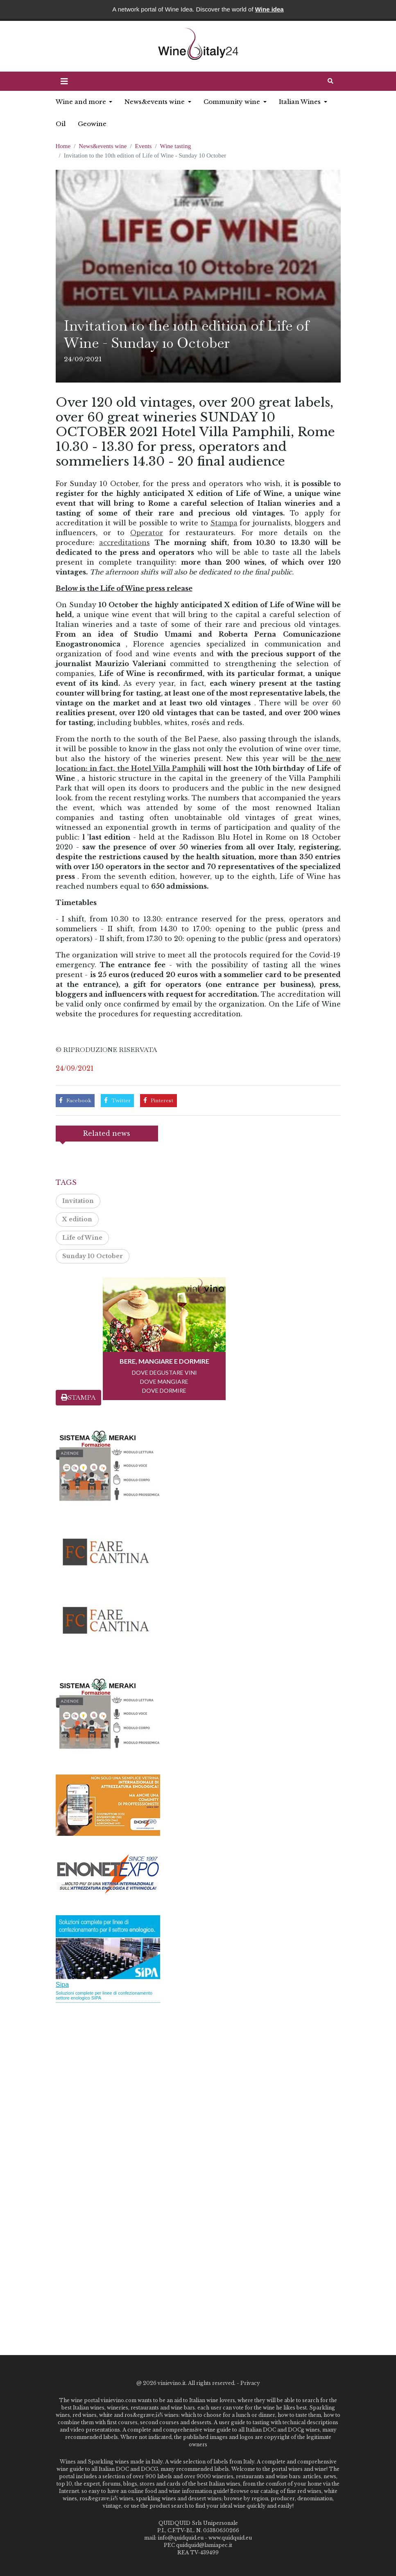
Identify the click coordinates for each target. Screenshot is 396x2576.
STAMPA (78, 1397)
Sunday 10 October (92, 1256)
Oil (61, 124)
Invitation (78, 1201)
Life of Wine (82, 1237)
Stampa (224, 523)
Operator (146, 533)
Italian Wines (300, 102)
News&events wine (155, 102)
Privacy (250, 2383)
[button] (64, 81)
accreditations (124, 542)
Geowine (92, 124)
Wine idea (269, 9)
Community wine (233, 102)
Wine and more (82, 102)
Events (143, 146)
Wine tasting (175, 146)
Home (63, 146)
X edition (77, 1219)
